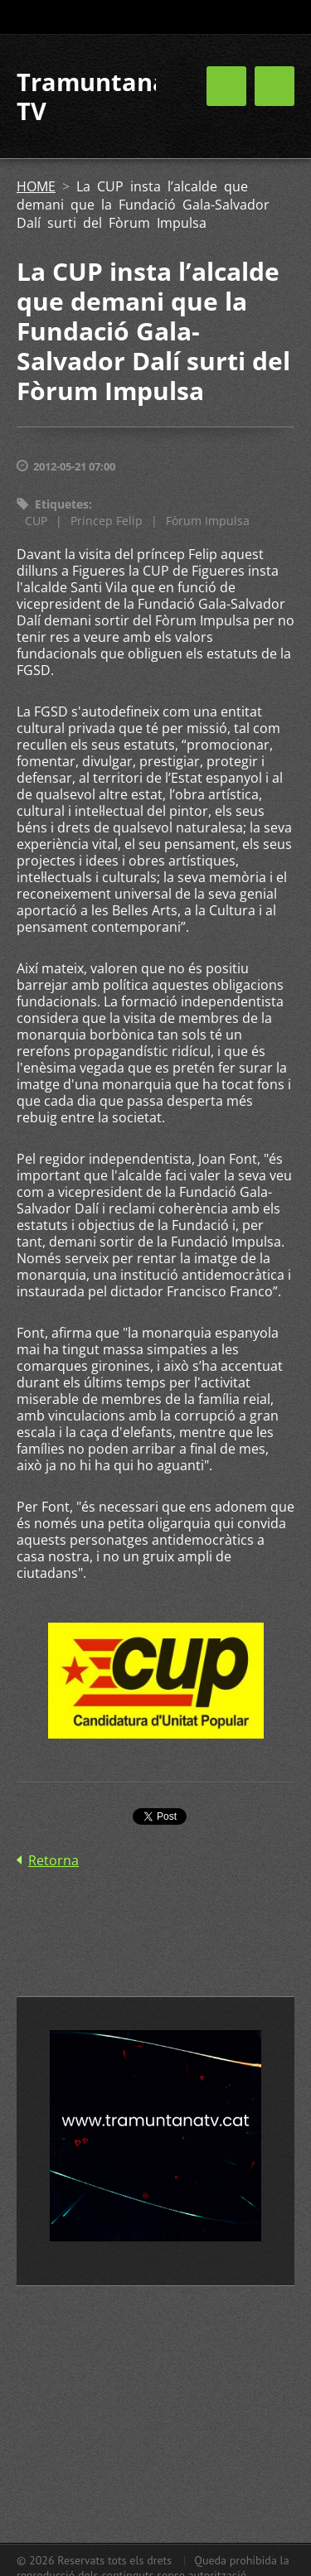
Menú (274, 86)
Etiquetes (62, 504)
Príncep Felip (106, 520)
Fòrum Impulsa (208, 520)
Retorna (53, 1860)
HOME (36, 186)
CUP (36, 520)
